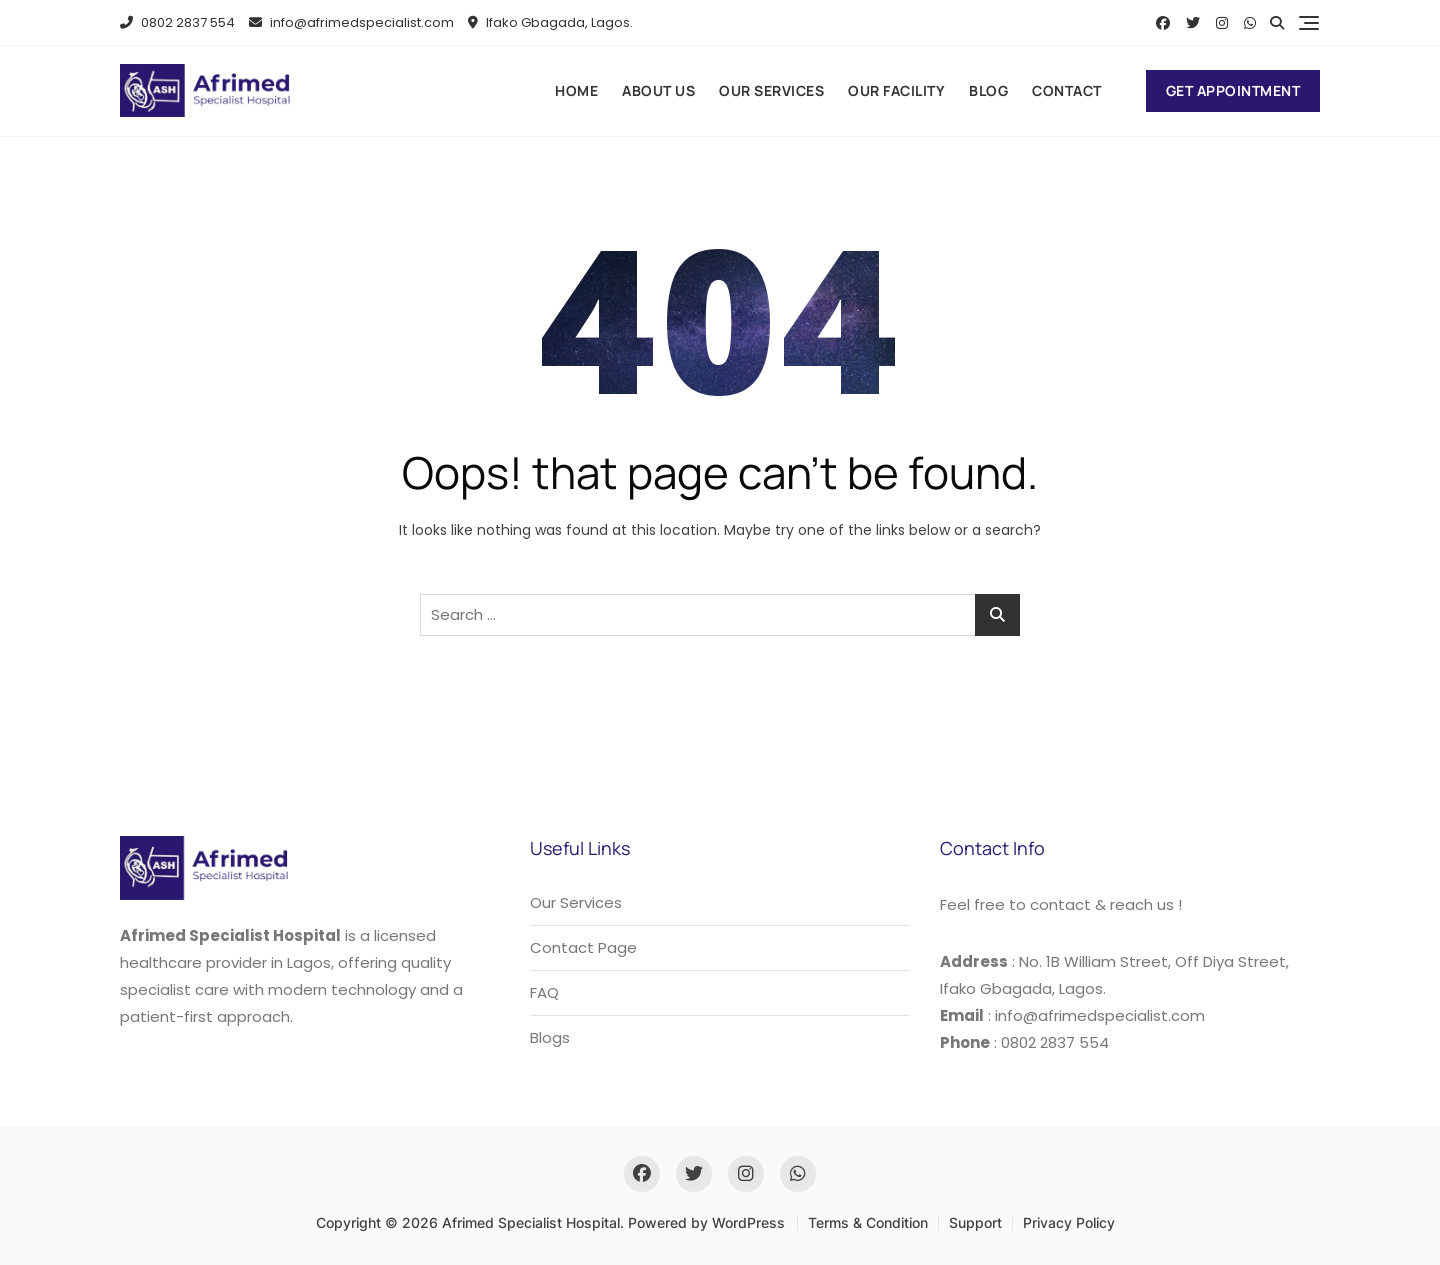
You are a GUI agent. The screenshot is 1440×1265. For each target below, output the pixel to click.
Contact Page (583, 947)
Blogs (550, 1037)
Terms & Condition (868, 1222)
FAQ (544, 992)
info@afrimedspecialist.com (351, 22)
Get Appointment (1233, 90)
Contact (1067, 90)
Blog (988, 90)
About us (658, 90)
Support (975, 1222)
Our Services (771, 90)
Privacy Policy (1069, 1222)
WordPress (748, 1222)
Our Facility (896, 90)
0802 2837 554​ (177, 22)
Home (576, 90)
